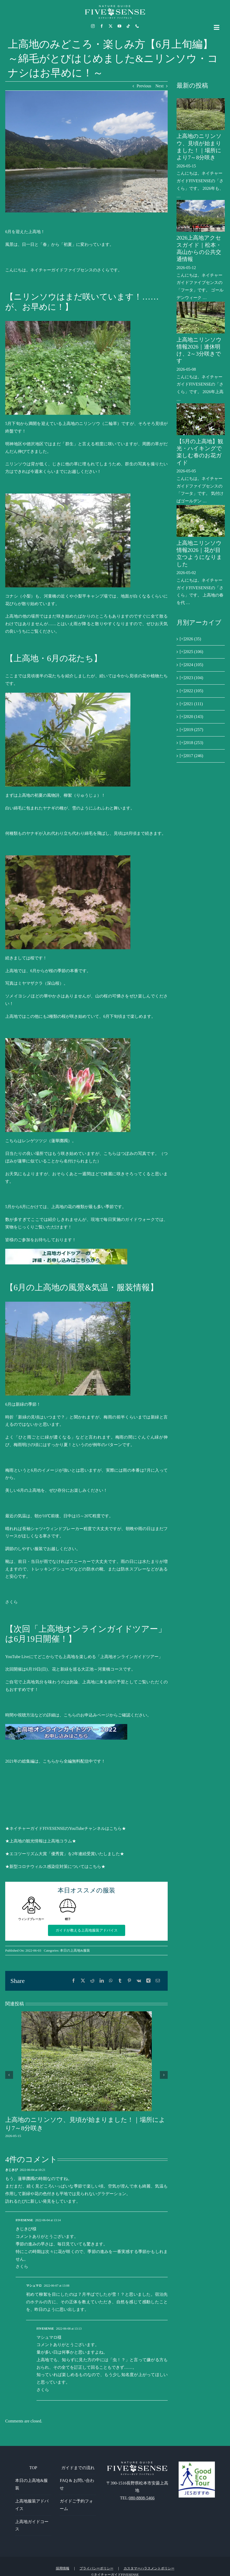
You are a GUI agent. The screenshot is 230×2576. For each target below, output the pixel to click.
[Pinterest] (129, 1981)
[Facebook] (73, 1981)
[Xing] (148, 1981)
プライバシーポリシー (96, 2568)
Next (159, 86)
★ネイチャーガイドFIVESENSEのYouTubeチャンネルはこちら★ (65, 1828)
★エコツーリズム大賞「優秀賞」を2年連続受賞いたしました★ (64, 1854)
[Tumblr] (120, 1981)
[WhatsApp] (110, 1981)
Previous (144, 86)
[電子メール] (157, 1981)
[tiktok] (128, 26)
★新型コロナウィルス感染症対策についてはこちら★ (55, 1866)
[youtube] (119, 26)
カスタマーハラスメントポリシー (149, 2568)
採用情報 (62, 2568)
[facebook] (102, 26)
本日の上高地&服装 (75, 1950)
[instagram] (93, 26)
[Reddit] (92, 1981)
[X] (83, 1981)
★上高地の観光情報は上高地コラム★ (40, 1841)
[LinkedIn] (101, 1981)
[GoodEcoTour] (197, 2463)
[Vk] (139, 1981)
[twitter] (110, 26)
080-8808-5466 (142, 2498)
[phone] (137, 26)
